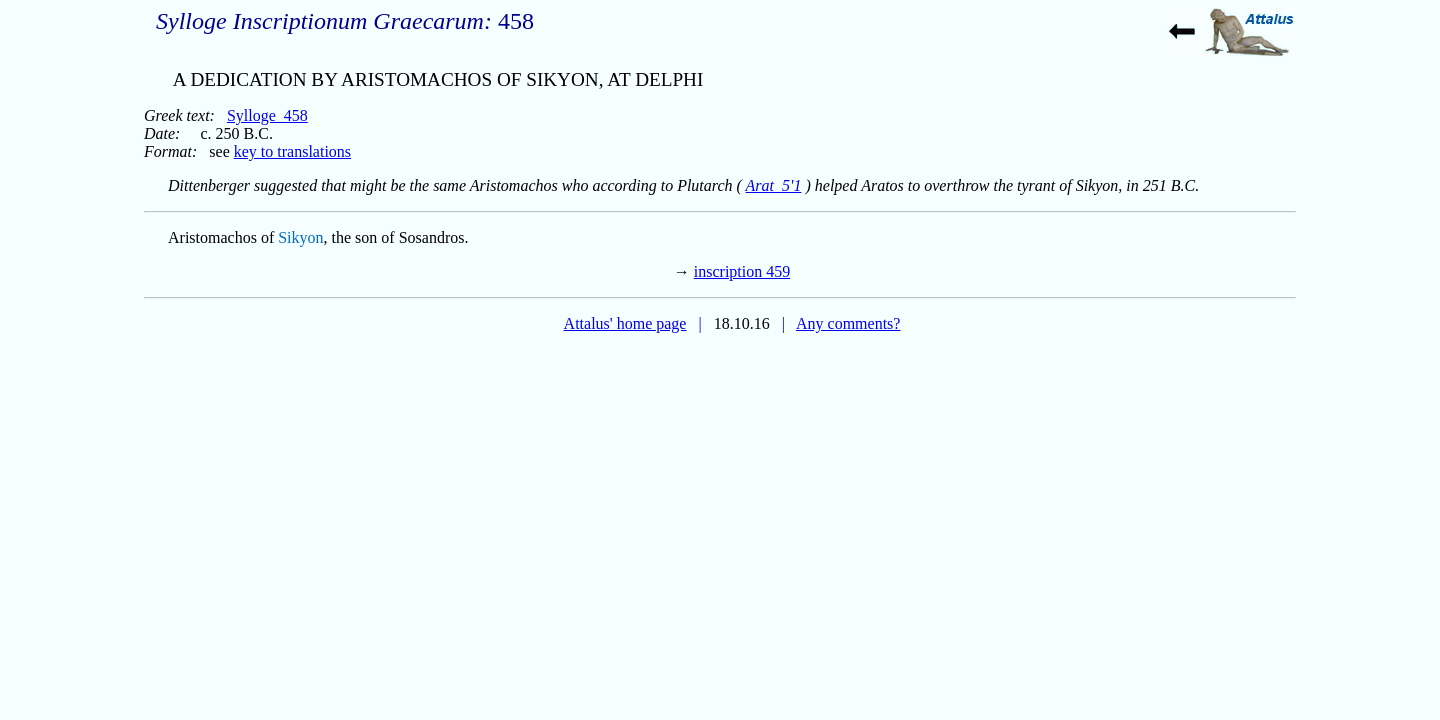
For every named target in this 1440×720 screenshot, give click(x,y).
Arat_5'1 (774, 185)
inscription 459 (742, 271)
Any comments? (848, 323)
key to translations (292, 151)
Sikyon (300, 237)
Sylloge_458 (267, 115)
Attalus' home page (625, 323)
